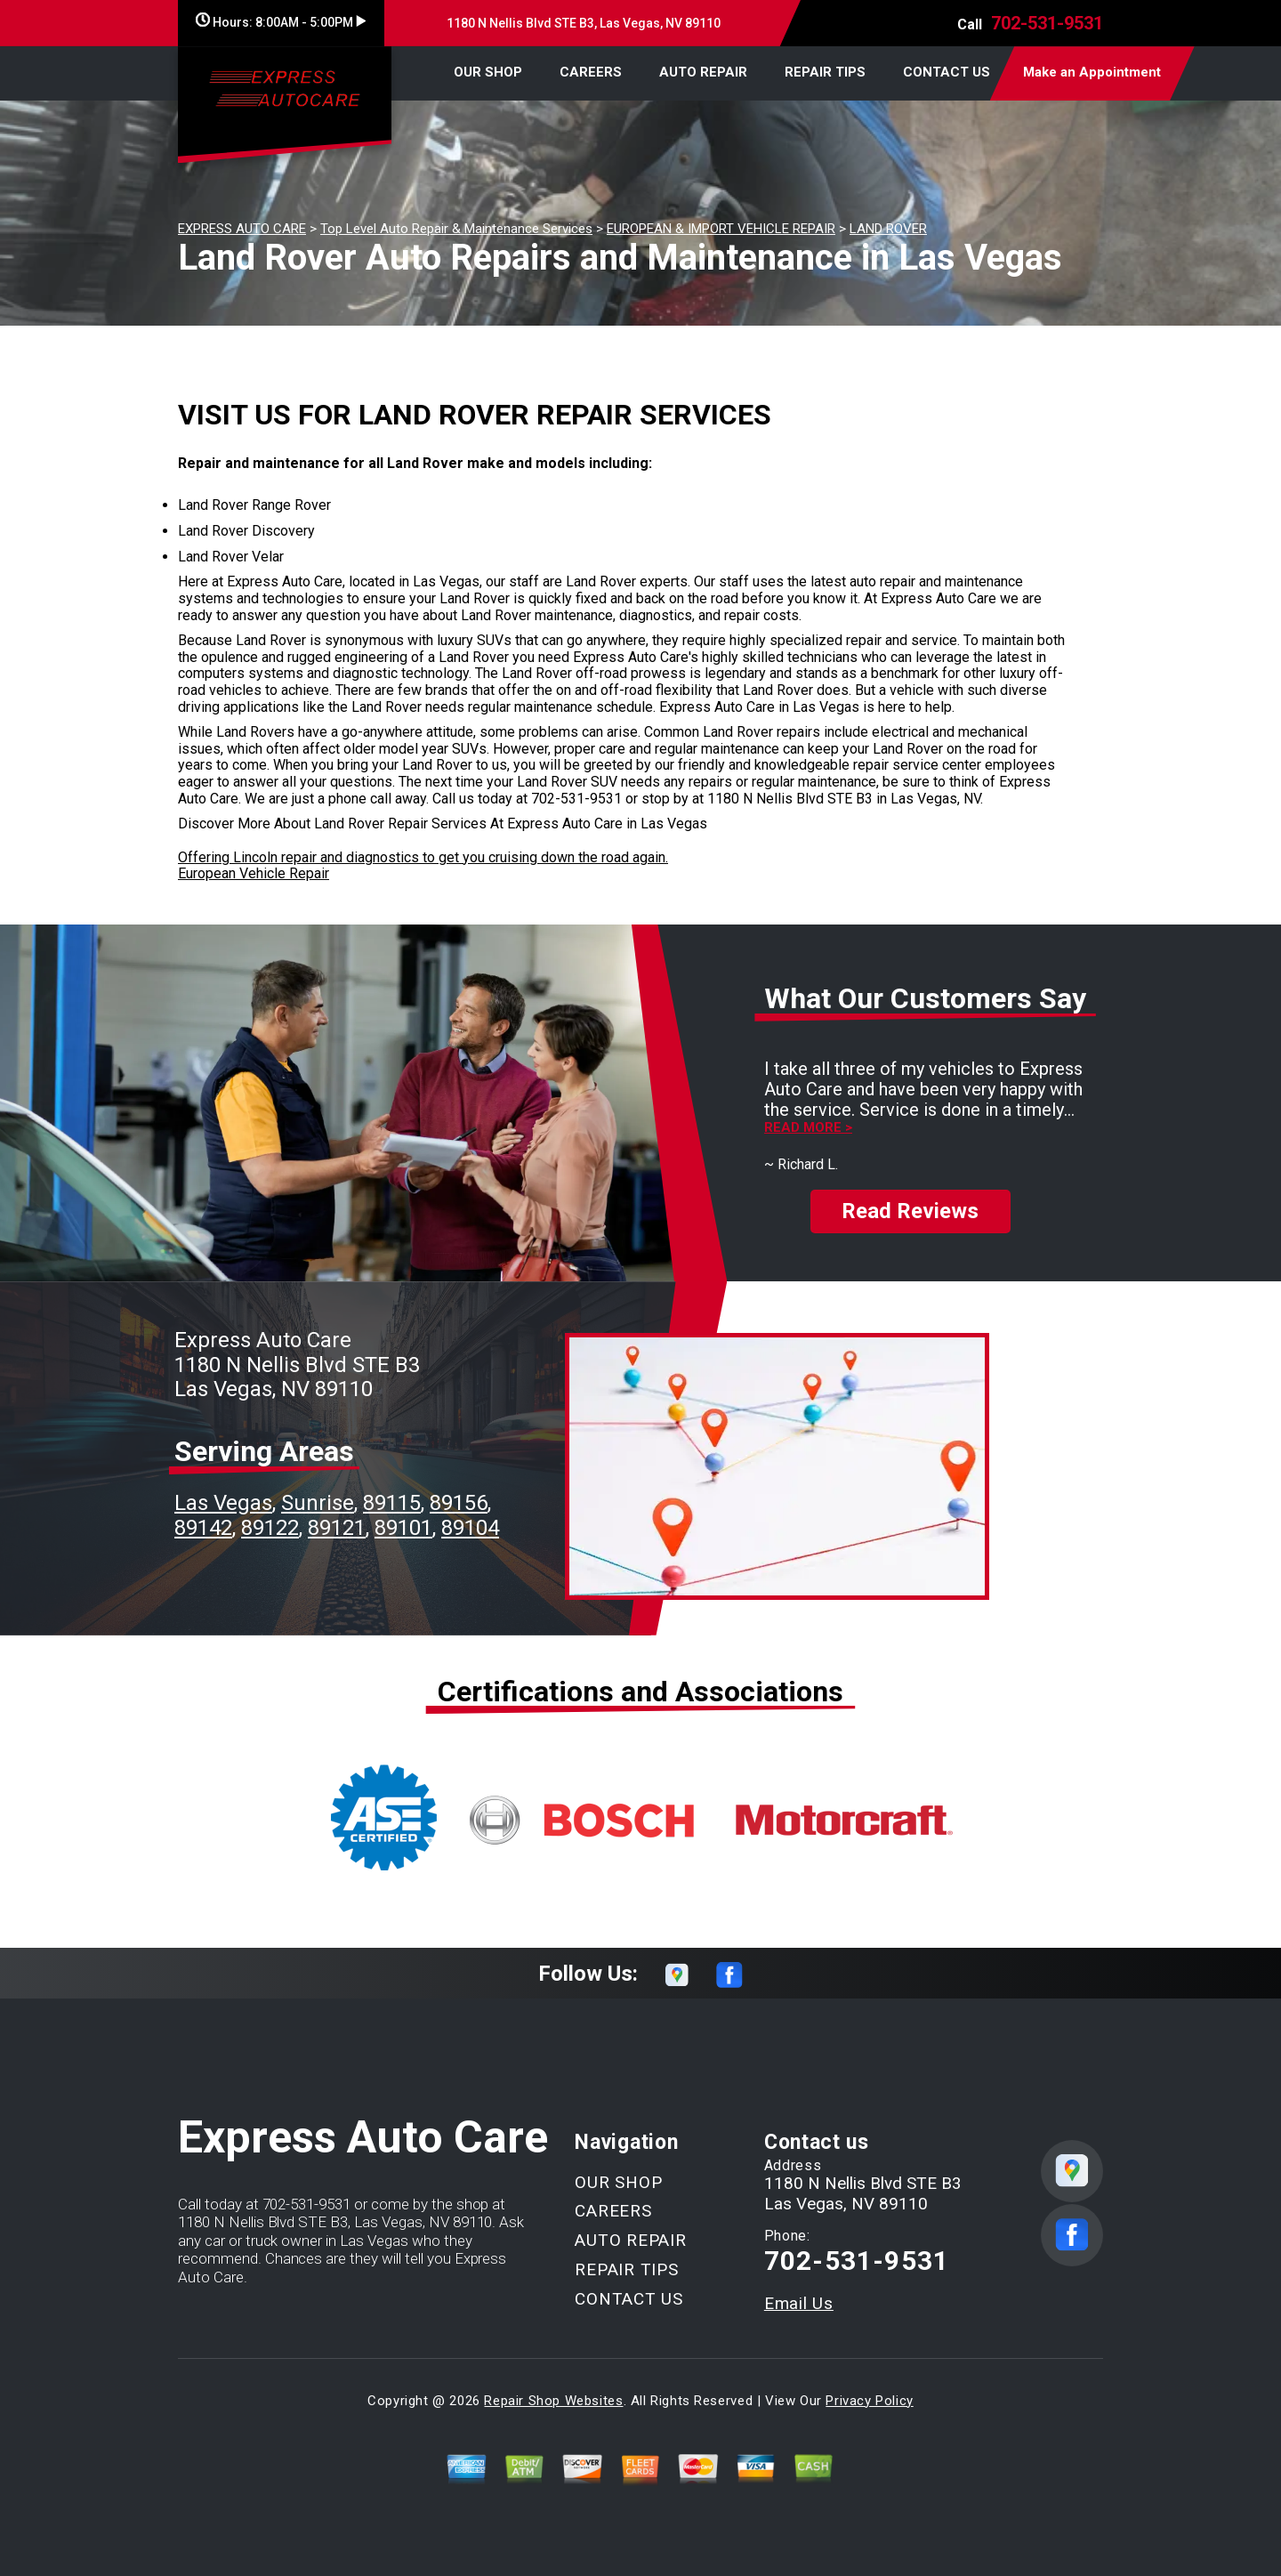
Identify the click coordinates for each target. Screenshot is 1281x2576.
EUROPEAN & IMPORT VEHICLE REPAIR (721, 229)
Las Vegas (223, 1502)
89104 (470, 1527)
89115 (392, 1502)
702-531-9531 (1047, 23)
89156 (458, 1502)
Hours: (281, 22)
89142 (203, 1527)
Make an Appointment (1092, 72)
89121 (337, 1527)
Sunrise (317, 1502)
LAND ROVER (888, 229)
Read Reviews (910, 1211)
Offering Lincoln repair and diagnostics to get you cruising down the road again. (423, 857)
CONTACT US (946, 72)
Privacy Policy (869, 2401)
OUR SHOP (488, 72)
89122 (270, 1527)
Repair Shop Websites (553, 2401)
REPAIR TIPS (825, 72)
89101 (403, 1527)
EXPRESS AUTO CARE (242, 229)
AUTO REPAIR (703, 72)
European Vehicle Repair (253, 873)
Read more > (808, 1127)
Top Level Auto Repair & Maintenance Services (456, 229)
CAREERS (591, 72)
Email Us (799, 2303)
